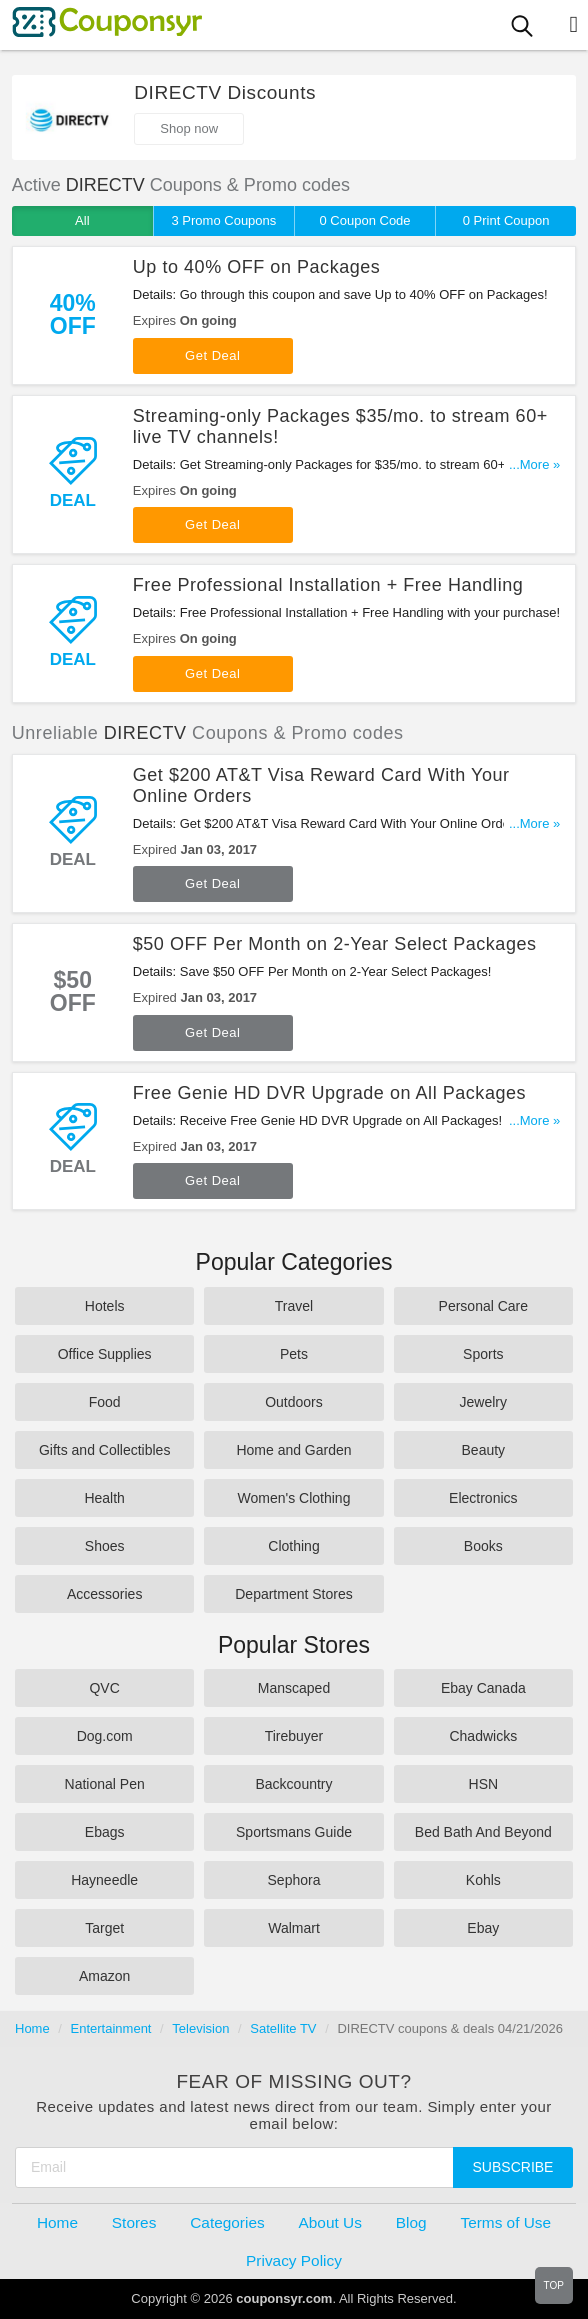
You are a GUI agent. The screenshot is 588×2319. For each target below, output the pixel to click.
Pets (294, 1354)
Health (104, 1498)
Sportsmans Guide (294, 1832)
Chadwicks (483, 1736)
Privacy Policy (294, 2260)
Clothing (293, 1546)
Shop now (189, 128)
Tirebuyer (294, 1736)
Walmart (294, 1928)
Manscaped (294, 1688)
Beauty (484, 1450)
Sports (483, 1354)
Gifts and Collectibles (105, 1450)
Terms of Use (505, 2222)
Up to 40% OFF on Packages (257, 267)
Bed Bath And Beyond (483, 1832)
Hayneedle (104, 1880)
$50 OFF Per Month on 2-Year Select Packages (335, 944)
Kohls (483, 1880)
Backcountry (293, 1784)
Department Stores (294, 1594)
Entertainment (111, 2028)
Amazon (104, 1976)
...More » (534, 464)
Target (104, 1928)
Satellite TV (283, 2028)
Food (105, 1402)
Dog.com (105, 1736)
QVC (104, 1688)
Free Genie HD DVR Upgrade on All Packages (329, 1093)
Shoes (105, 1546)
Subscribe (513, 2167)
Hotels (105, 1306)
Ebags (105, 1832)
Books (483, 1546)
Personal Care (484, 1306)
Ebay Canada (483, 1688)
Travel (294, 1306)
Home (32, 2028)
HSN (484, 1784)
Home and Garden (293, 1450)
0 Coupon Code (365, 220)
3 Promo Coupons (224, 220)
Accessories (104, 1594)
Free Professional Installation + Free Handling (328, 585)
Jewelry (483, 1402)
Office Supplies (105, 1354)
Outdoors (294, 1402)
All (82, 220)
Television (200, 2028)
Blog (411, 2222)
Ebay (483, 1928)
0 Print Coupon (506, 220)
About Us (330, 2222)
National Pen (105, 1784)
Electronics (483, 1498)
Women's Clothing (294, 1498)
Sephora (294, 1880)
